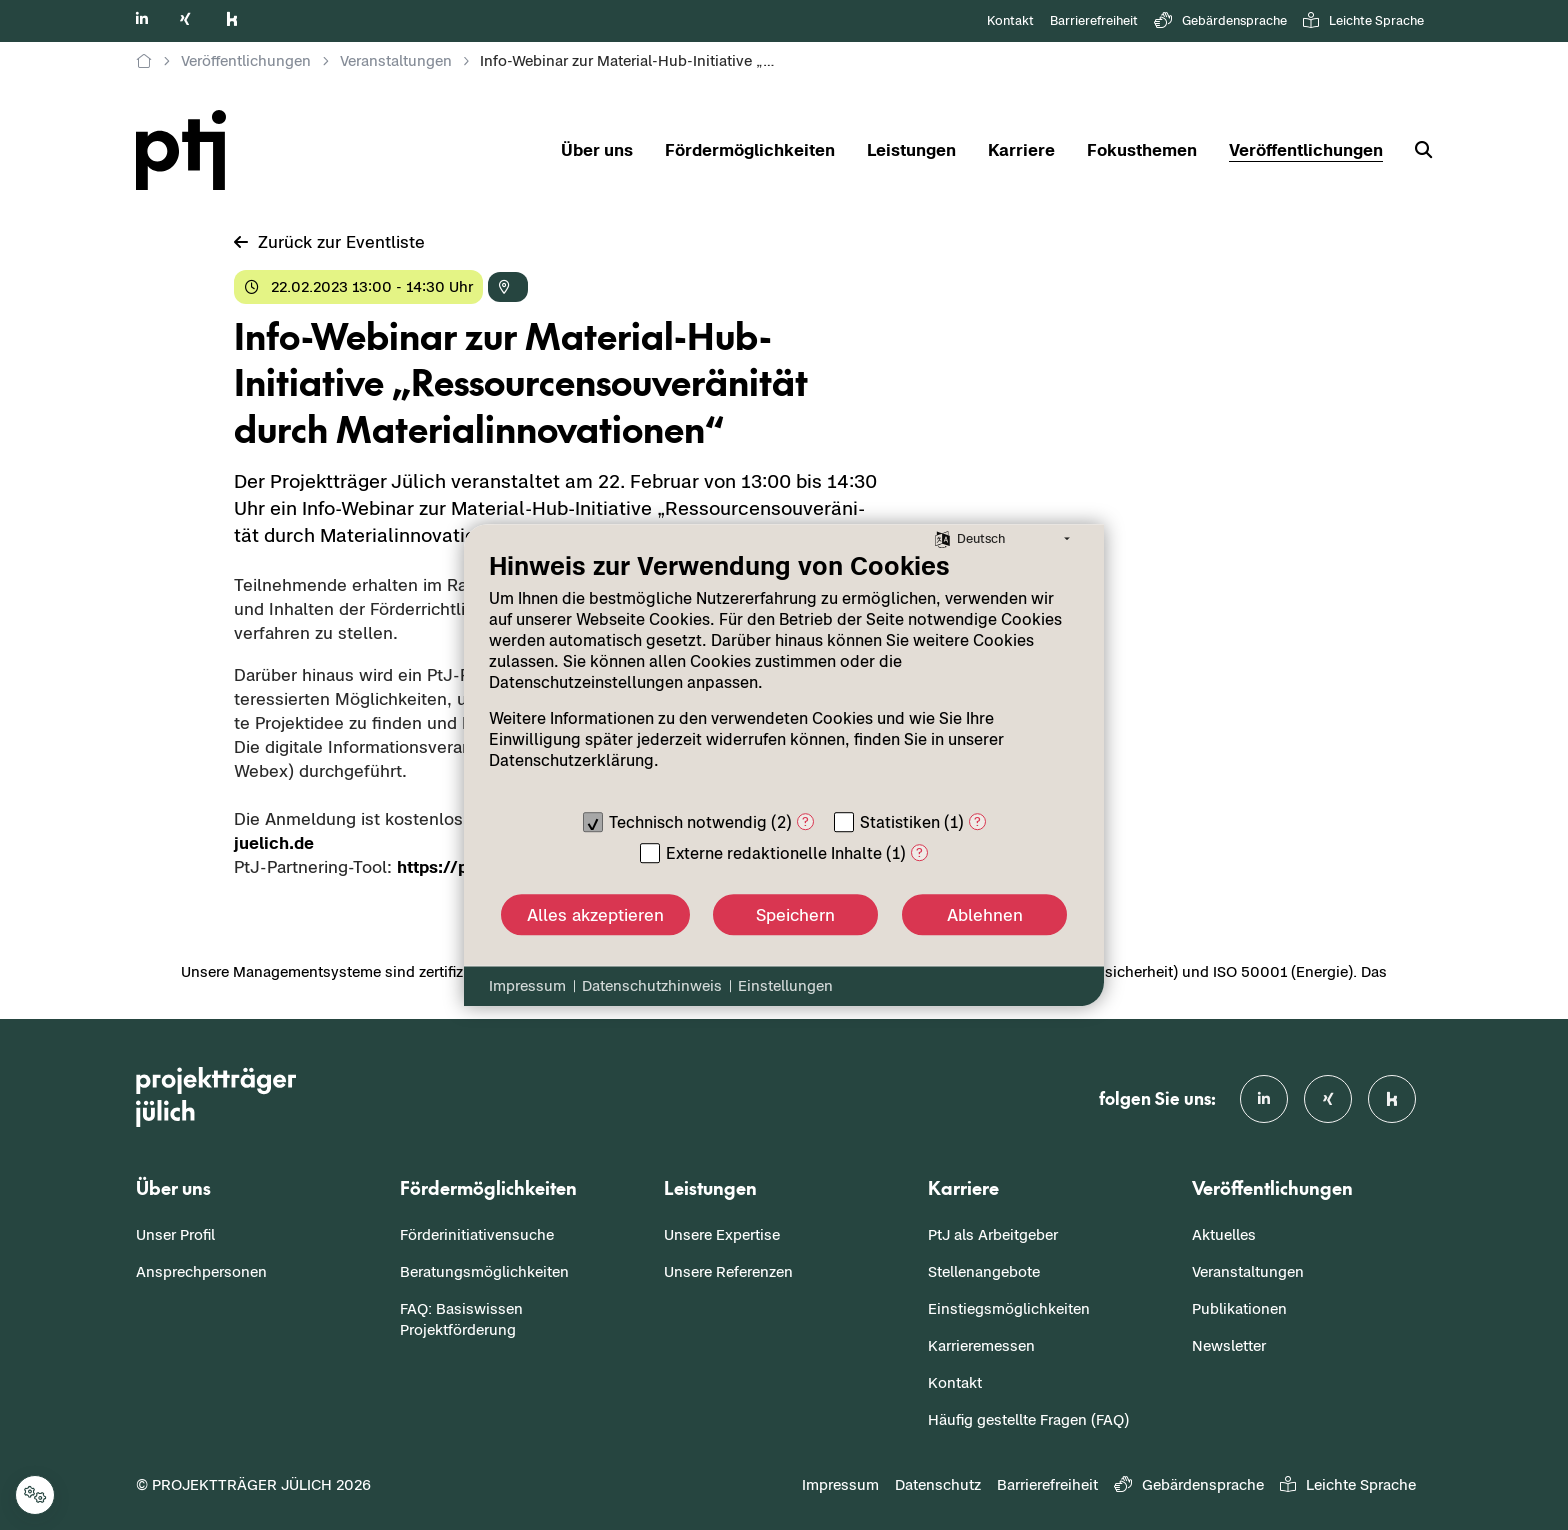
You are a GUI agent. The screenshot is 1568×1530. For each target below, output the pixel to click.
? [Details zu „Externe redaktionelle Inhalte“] (919, 852)
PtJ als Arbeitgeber (993, 1234)
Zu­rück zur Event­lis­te (329, 242)
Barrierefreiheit (1094, 20)
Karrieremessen (981, 1345)
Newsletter (1229, 1345)
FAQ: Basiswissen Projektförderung (461, 1319)
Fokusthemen (1142, 150)
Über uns (597, 150)
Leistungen (911, 150)
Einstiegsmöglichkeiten (1009, 1308)
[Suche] (1415, 150)
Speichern (795, 915)
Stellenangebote (984, 1271)
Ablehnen (985, 915)
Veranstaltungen (1248, 1271)
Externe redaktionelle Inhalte (774, 853)
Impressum (840, 1484)
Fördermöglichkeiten (750, 150)
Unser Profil (175, 1234)
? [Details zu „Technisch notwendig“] (805, 821)
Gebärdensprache (1220, 21)
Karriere (1021, 150)
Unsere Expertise (722, 1234)
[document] (784, 675)
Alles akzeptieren (595, 915)
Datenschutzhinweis (652, 985)
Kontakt (1010, 20)
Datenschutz (938, 1484)
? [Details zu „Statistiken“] (977, 821)
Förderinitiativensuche (477, 1234)
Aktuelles (1224, 1234)
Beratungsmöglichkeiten (484, 1271)
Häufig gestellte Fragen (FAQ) (1028, 1419)
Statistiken (900, 822)
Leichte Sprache (1363, 21)
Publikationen (1239, 1308)
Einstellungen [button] (785, 985)
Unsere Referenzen (728, 1271)
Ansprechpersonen (201, 1271)
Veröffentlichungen (1306, 150)
